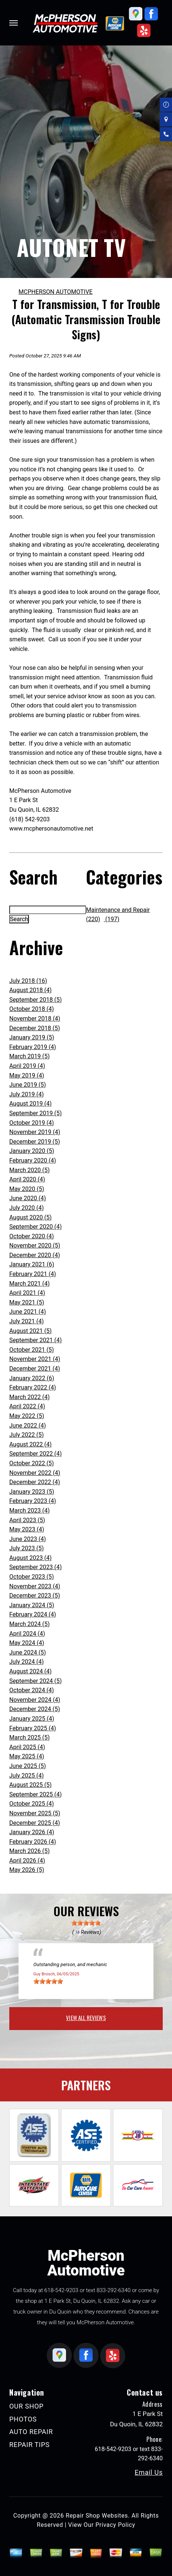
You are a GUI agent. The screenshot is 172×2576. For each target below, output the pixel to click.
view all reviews (86, 2017)
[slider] (86, 1923)
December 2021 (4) (34, 1368)
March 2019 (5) (29, 1056)
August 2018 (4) (30, 990)
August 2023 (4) (30, 1557)
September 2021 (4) (35, 1340)
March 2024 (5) (29, 1624)
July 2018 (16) (28, 980)
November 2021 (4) (34, 1358)
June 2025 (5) (27, 1765)
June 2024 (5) (27, 1652)
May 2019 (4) (26, 1075)
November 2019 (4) (34, 1132)
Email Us (149, 2472)
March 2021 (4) (29, 1283)
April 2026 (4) (27, 1860)
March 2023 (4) (29, 1510)
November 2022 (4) (34, 1472)
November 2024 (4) (34, 1699)
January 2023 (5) (31, 1491)
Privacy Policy (115, 2524)
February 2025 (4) (32, 1728)
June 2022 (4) (27, 1425)
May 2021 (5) (26, 1302)
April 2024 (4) (27, 1633)
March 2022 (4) (29, 1397)
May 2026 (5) (26, 1869)
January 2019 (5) (31, 1037)
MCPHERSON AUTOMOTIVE (56, 291)
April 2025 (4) (27, 1747)
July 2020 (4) (26, 1207)
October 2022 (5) (31, 1463)
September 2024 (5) (35, 1680)
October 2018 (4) (31, 1008)
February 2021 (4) (32, 1273)
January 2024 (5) (31, 1605)
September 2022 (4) (35, 1453)
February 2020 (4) (32, 1160)
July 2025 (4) (26, 1775)
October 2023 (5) (31, 1576)
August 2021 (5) (30, 1330)
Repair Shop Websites (97, 2515)
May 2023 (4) (26, 1529)
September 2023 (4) (35, 1567)
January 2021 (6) (31, 1264)
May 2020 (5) (26, 1188)
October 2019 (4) (31, 1122)
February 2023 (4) (32, 1500)
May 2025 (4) (26, 1756)
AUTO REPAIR (31, 2432)
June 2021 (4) (27, 1311)
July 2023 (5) (26, 1548)
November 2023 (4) (34, 1586)
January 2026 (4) (31, 1832)
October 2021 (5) (31, 1349)
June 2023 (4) (27, 1538)
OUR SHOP (26, 2406)
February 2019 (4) (32, 1047)
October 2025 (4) (31, 1803)
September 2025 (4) (35, 1794)
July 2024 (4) (26, 1661)
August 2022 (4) (30, 1444)
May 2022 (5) (26, 1415)
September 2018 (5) (35, 999)
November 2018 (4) (34, 1018)
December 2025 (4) (34, 1822)
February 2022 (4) (32, 1387)
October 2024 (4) (31, 1690)
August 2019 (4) (30, 1103)
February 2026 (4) (32, 1841)
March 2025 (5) (29, 1737)
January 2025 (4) (31, 1718)
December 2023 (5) (34, 1595)
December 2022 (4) (34, 1482)
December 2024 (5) (34, 1709)
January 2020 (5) (31, 1150)
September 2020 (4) (35, 1226)
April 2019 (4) (27, 1065)
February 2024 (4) (32, 1614)
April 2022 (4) (27, 1406)
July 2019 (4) (26, 1094)
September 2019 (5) (35, 1113)
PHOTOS (23, 2419)
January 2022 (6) (31, 1378)
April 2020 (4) (27, 1179)
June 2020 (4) (27, 1198)
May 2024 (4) (26, 1642)
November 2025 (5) (34, 1813)
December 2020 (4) (34, 1255)
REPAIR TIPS (29, 2444)
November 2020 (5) (34, 1245)
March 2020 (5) (29, 1170)
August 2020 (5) (30, 1217)
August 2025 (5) (30, 1784)
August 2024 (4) (30, 1671)
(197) (111, 919)
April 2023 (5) (27, 1520)
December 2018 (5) (34, 1028)
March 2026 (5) (29, 1850)
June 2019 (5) (27, 1084)
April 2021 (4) (27, 1292)
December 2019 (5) (34, 1141)
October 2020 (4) (31, 1236)
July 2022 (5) (26, 1434)
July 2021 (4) (26, 1321)
